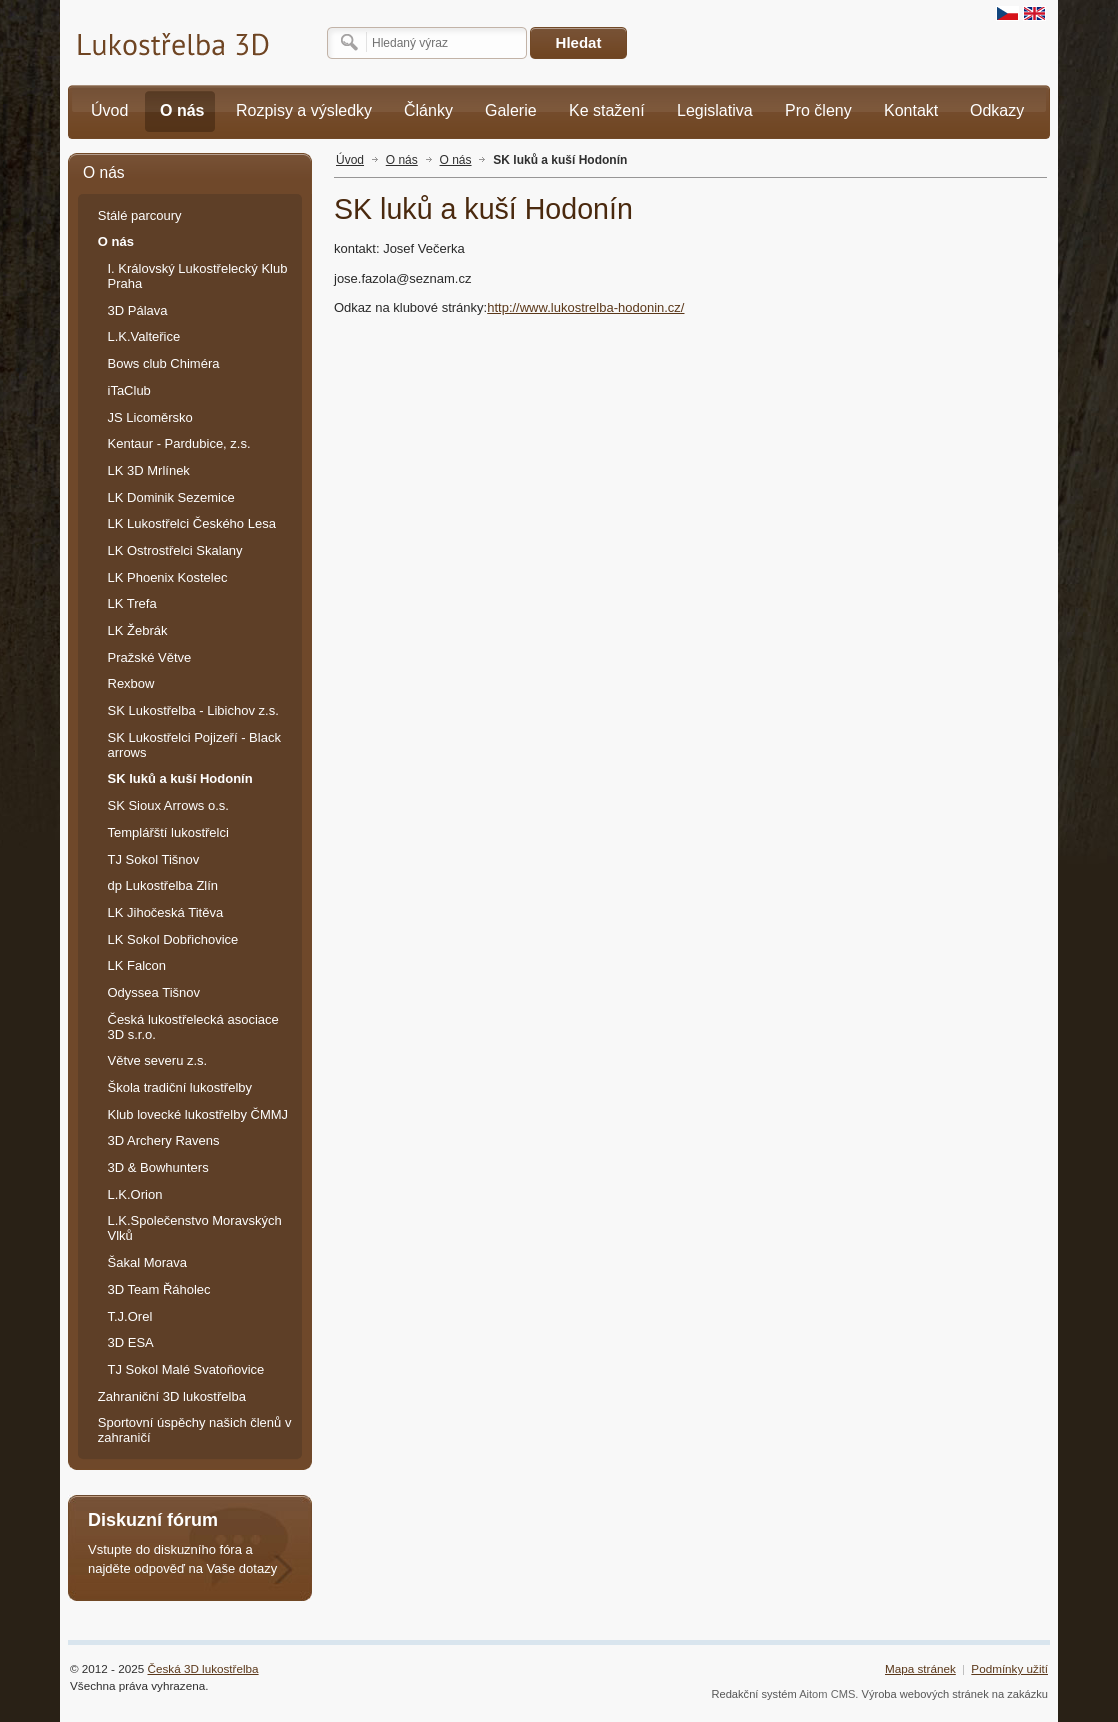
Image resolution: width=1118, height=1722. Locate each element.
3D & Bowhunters (158, 1167)
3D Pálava (138, 310)
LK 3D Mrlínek (149, 470)
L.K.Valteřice (144, 336)
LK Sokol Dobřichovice (173, 939)
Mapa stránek (920, 1668)
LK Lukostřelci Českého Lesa (192, 523)
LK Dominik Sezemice (171, 497)
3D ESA (131, 1342)
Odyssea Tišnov (154, 992)
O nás (402, 160)
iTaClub (129, 390)
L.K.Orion (135, 1194)
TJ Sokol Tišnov (154, 859)
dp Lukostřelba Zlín (163, 885)
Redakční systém (753, 1694)
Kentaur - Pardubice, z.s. (179, 443)
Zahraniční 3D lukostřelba (172, 1396)
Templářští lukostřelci (168, 832)
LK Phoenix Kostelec (168, 577)
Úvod (350, 160)
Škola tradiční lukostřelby (180, 1087)
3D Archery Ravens (164, 1140)
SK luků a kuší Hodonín (560, 160)
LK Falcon (137, 965)
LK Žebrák (138, 630)
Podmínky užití (1009, 1668)
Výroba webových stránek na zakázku (955, 1694)
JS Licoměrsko (150, 417)
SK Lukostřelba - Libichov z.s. (193, 710)
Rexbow (131, 683)
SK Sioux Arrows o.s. (168, 805)
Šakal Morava (147, 1262)
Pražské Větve (150, 657)
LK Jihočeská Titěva (166, 912)
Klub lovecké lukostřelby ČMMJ (198, 1114)
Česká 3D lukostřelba (203, 1668)
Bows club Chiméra (164, 363)
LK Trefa (132, 603)
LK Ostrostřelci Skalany (175, 550)
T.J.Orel (130, 1316)
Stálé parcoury (140, 215)
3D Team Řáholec (159, 1289)
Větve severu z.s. (158, 1060)
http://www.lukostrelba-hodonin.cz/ (585, 307)
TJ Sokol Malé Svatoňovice (186, 1369)
